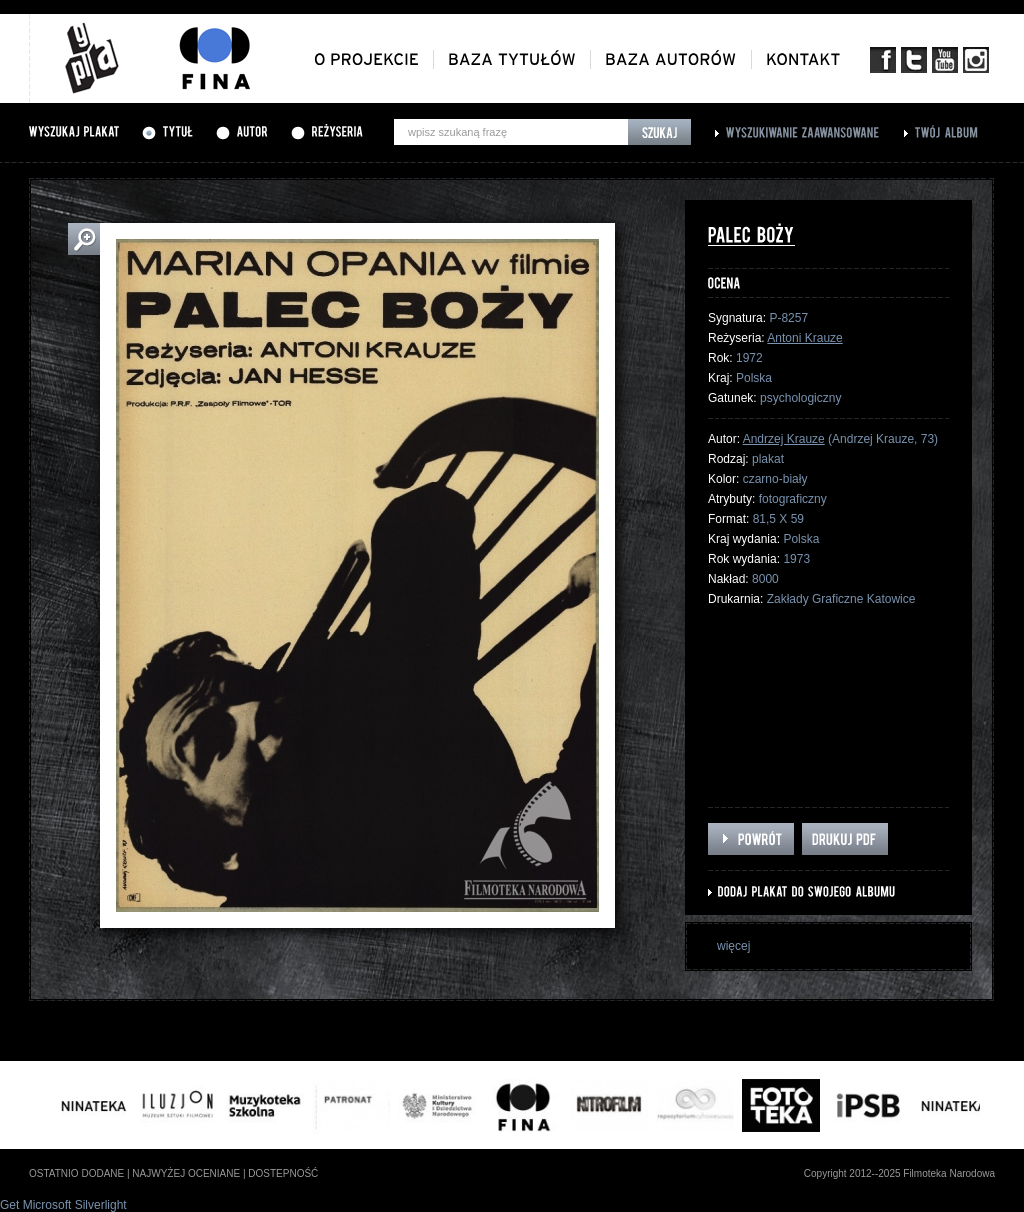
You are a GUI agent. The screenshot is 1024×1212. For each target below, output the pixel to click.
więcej (733, 946)
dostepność (283, 1173)
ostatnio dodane (76, 1173)
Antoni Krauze (804, 338)
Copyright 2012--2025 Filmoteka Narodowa (899, 1173)
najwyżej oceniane (186, 1173)
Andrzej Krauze (784, 439)
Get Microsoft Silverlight (63, 1205)
